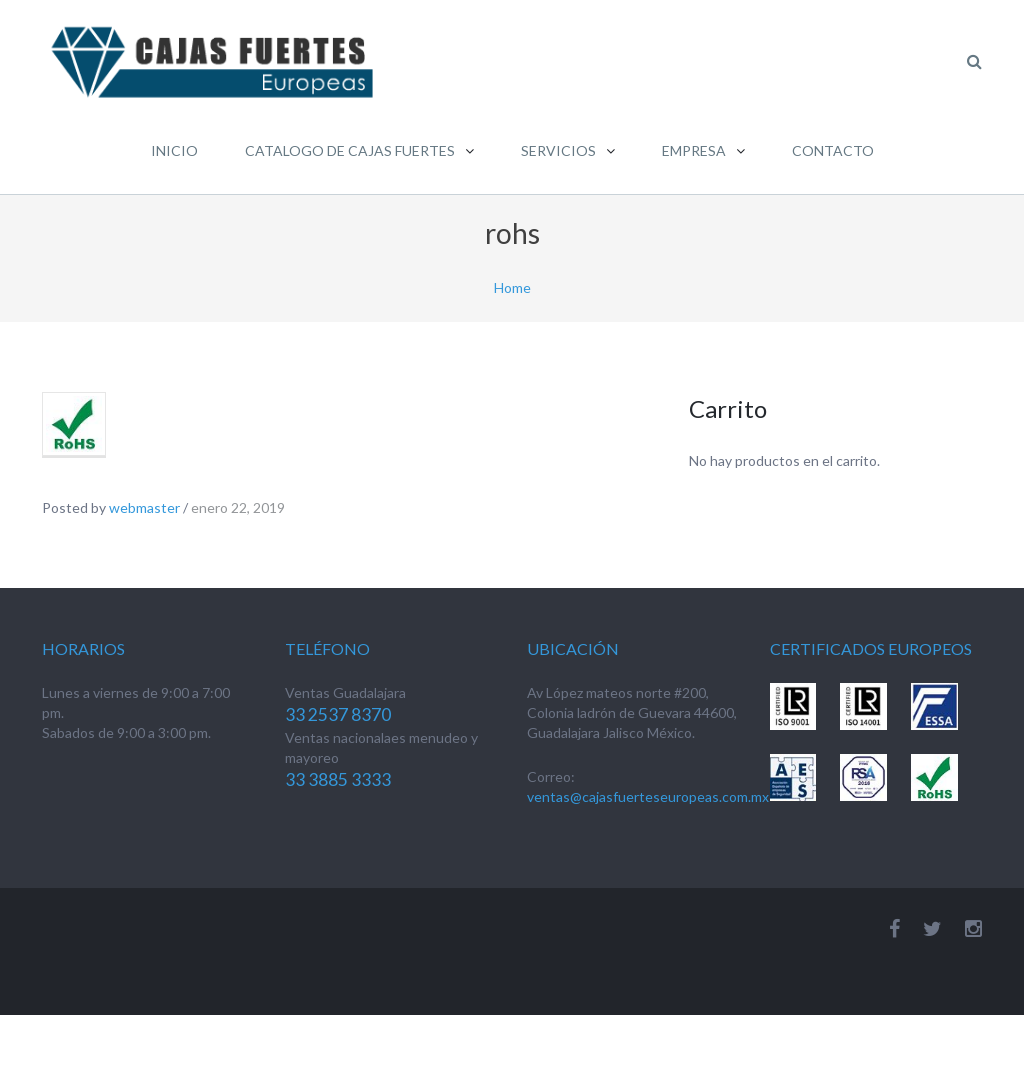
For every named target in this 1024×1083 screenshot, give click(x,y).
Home (512, 287)
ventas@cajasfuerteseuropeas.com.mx (648, 796)
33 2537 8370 (338, 714)
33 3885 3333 (338, 779)
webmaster (144, 507)
